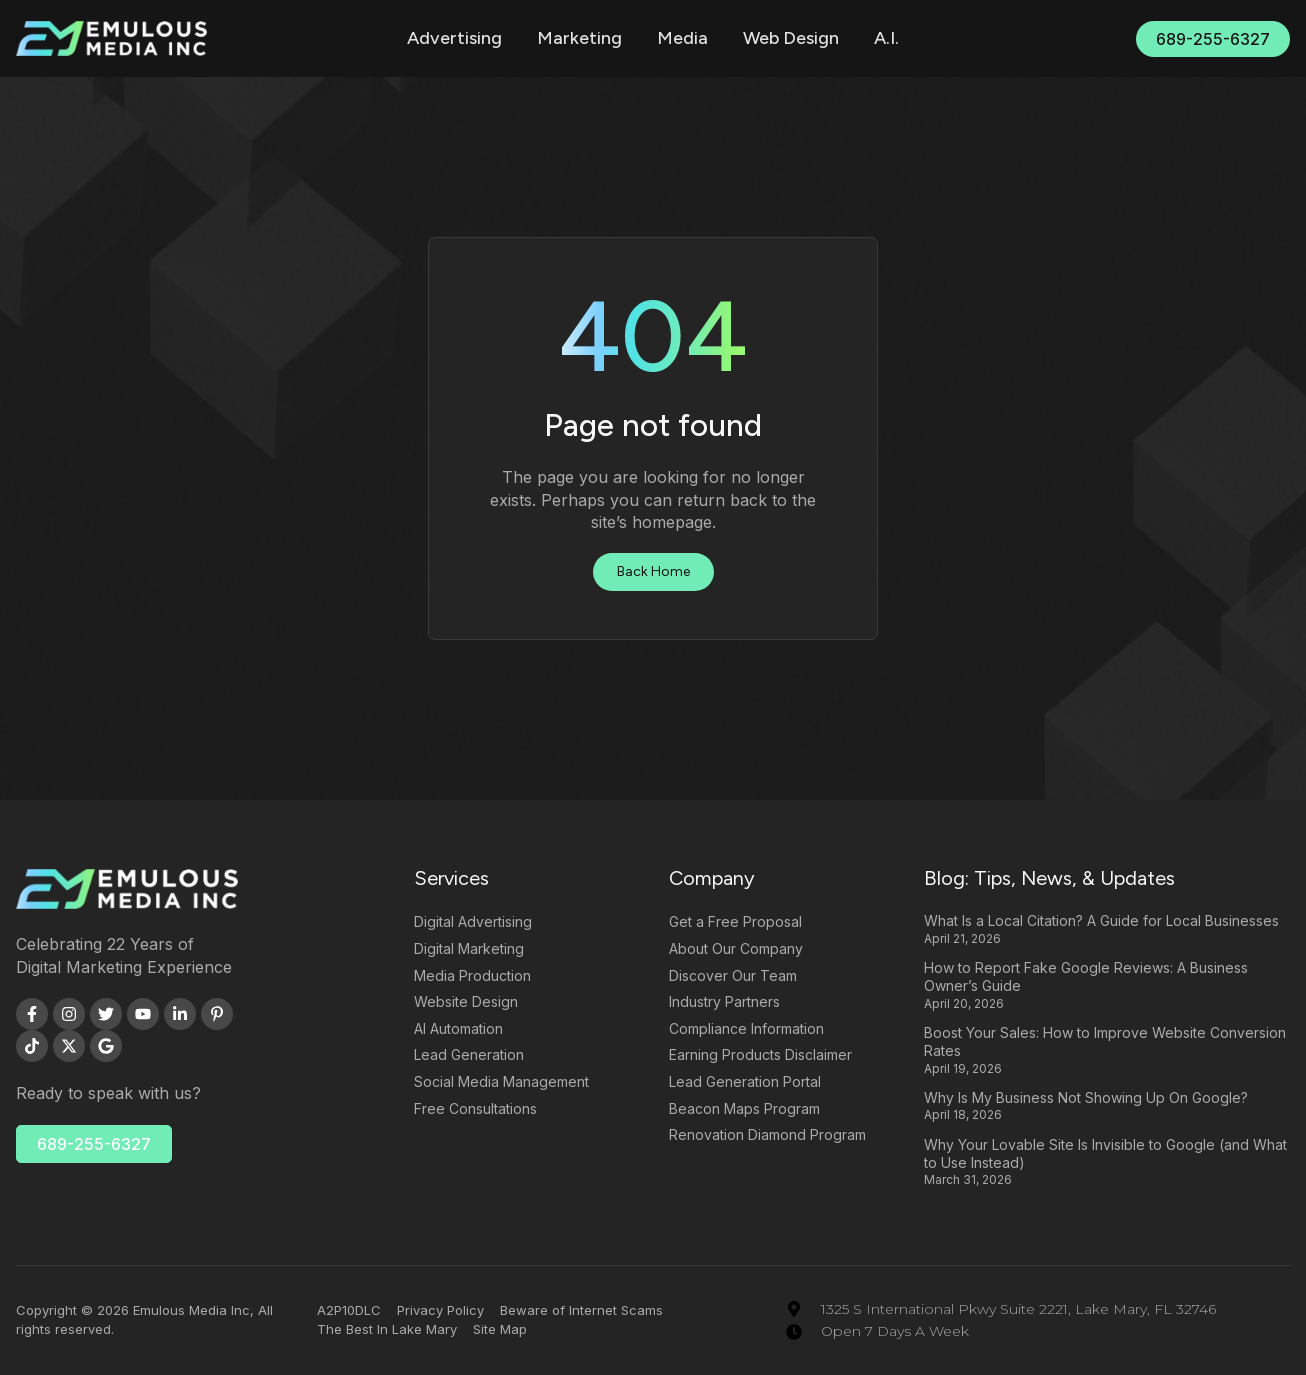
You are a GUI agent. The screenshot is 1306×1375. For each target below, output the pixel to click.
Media (682, 38)
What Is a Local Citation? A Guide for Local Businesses (1101, 920)
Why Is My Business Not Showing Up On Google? (1086, 1097)
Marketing (579, 38)
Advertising (454, 38)
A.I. (886, 38)
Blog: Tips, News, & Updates (1049, 878)
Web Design (791, 38)
